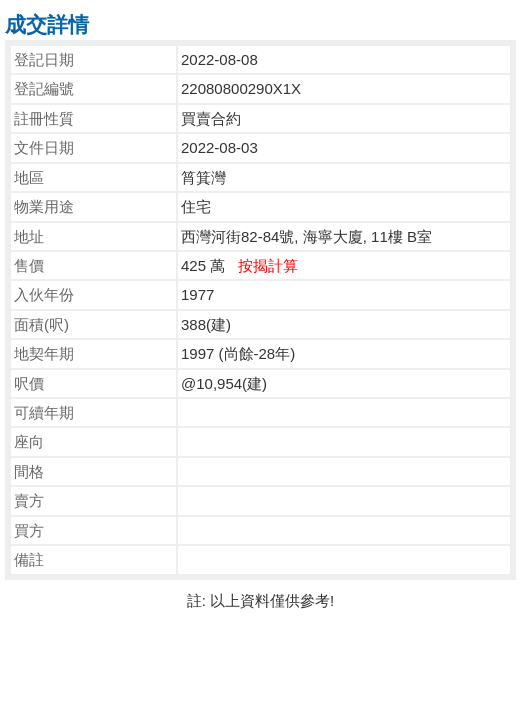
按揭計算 (268, 265)
